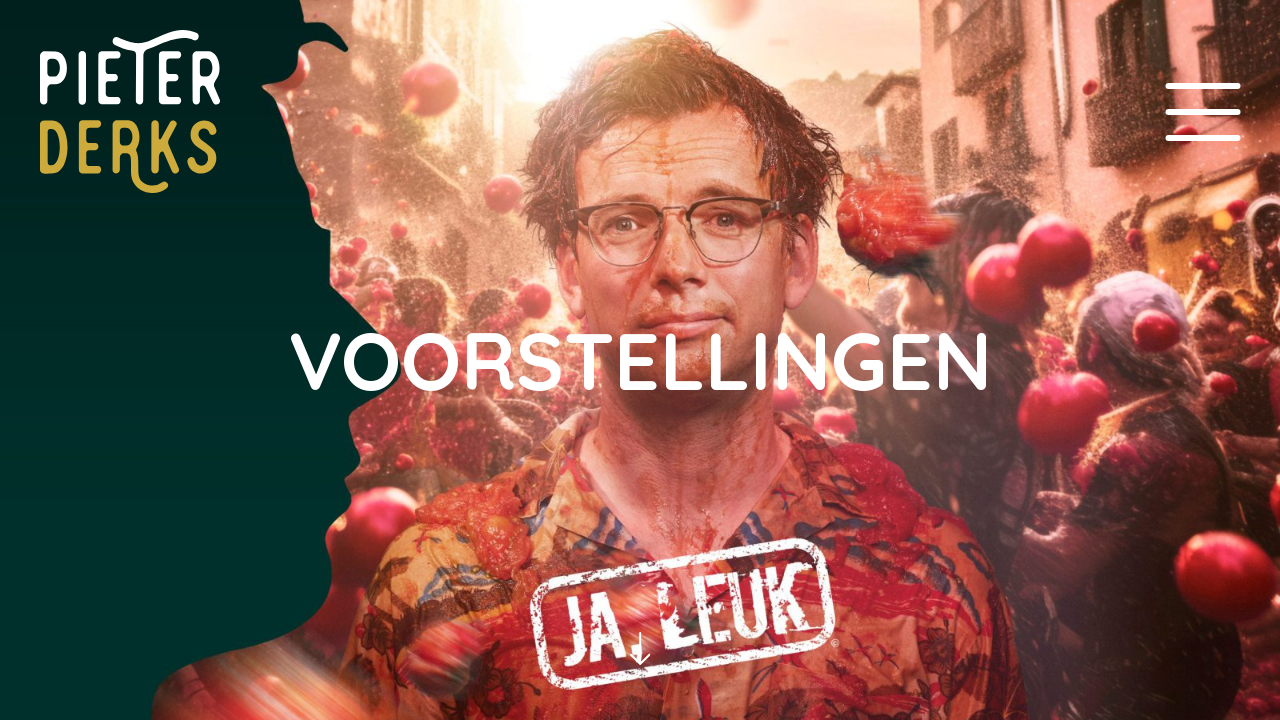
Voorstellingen (640, 360)
